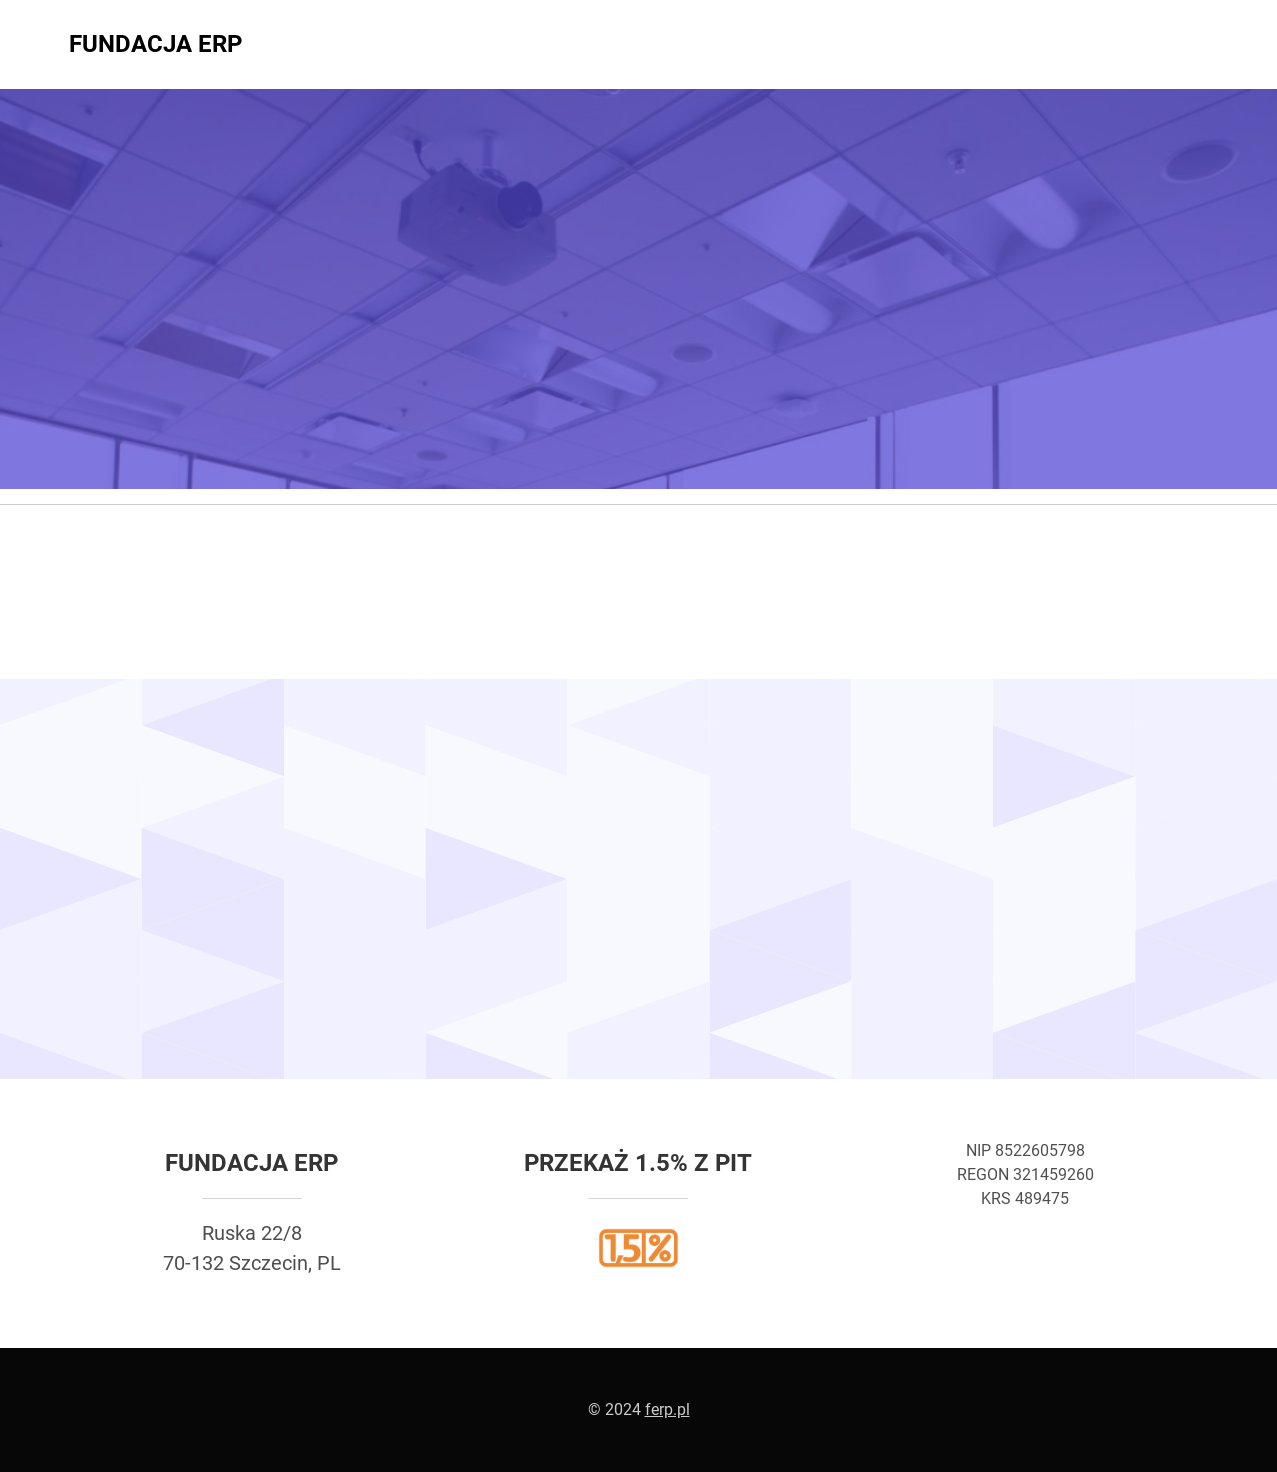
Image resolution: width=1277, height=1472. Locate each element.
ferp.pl (667, 1409)
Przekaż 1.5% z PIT (638, 1163)
